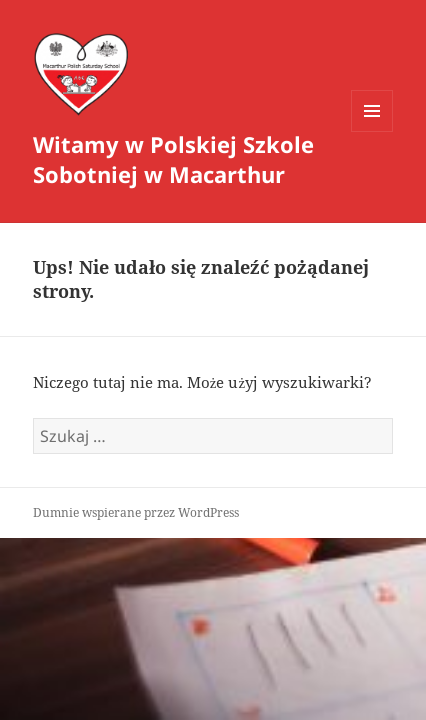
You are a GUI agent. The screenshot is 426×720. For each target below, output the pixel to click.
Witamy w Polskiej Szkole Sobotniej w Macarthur (173, 159)
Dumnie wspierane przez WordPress (136, 512)
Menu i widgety (372, 131)
